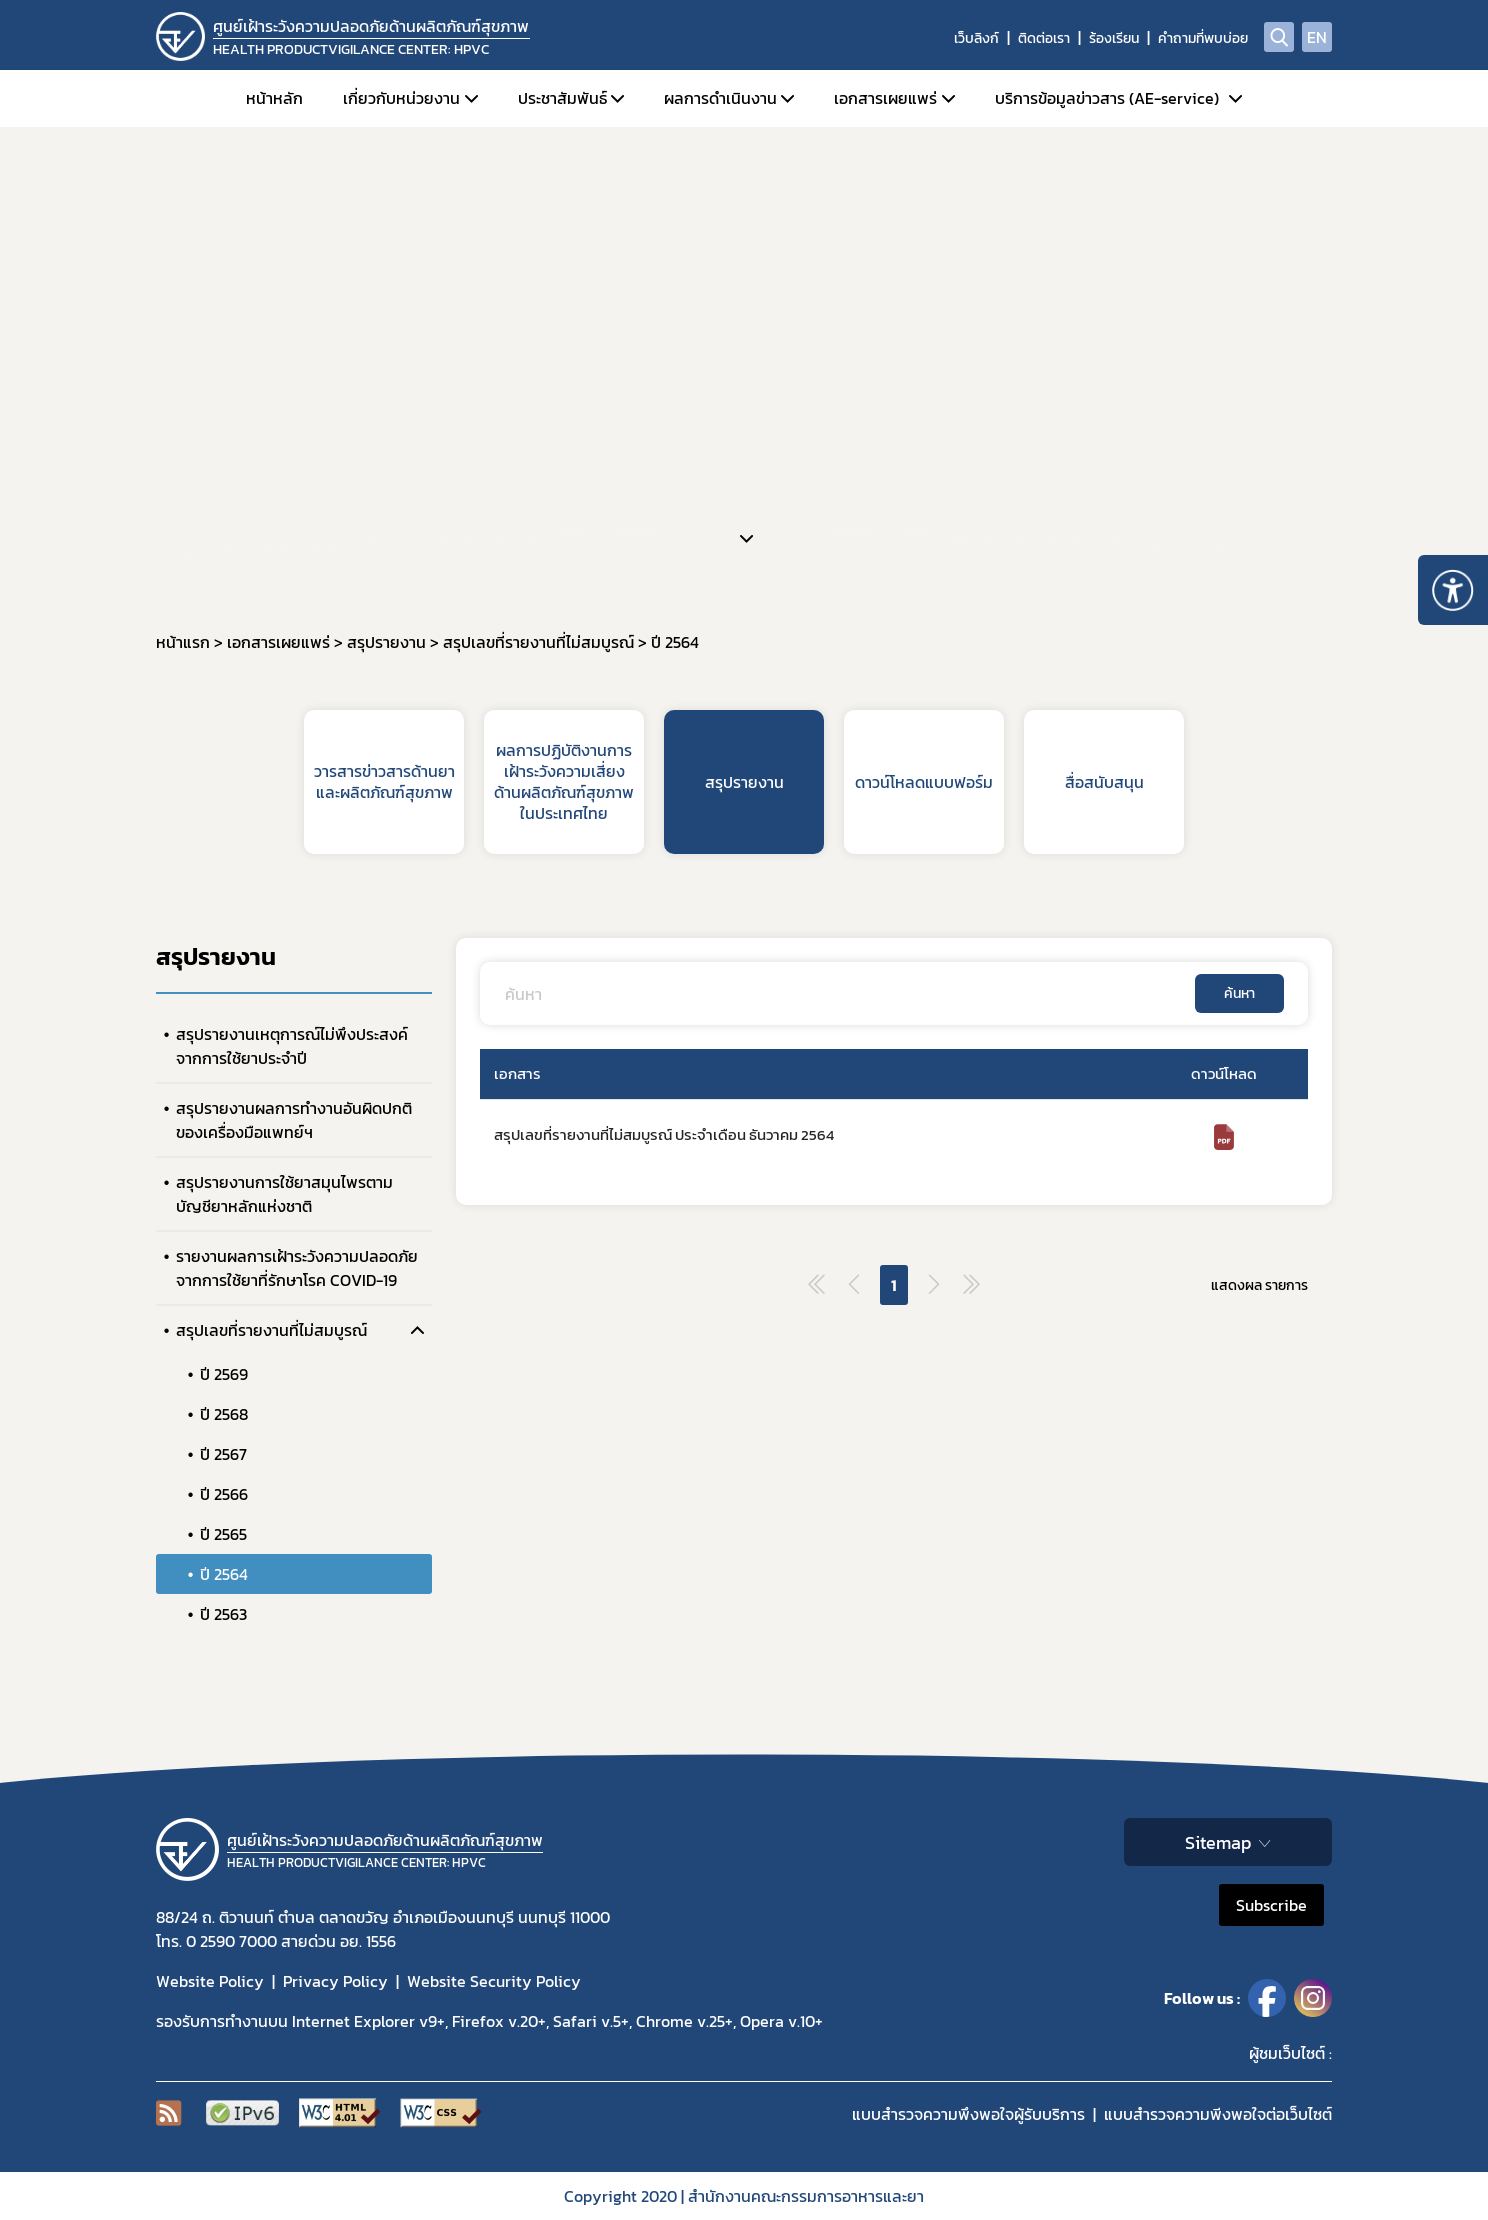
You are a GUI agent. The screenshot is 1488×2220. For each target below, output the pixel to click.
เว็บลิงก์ (976, 38)
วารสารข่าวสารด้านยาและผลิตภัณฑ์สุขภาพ (384, 781)
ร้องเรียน (1114, 38)
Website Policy (210, 1981)
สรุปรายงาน (744, 782)
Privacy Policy (335, 1981)
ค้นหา (1239, 993)
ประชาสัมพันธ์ (562, 98)
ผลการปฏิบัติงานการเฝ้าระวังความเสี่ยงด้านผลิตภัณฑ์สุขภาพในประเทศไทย (564, 781)
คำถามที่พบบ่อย (1203, 38)
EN (1317, 37)
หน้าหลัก (274, 98)
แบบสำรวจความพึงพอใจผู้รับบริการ (968, 2114)
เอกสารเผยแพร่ (885, 98)
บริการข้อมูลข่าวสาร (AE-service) (1107, 98)
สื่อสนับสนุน (1104, 782)
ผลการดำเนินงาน (720, 98)
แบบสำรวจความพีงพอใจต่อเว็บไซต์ (1218, 2114)
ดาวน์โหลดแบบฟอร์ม (924, 782)
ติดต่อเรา (1044, 38)
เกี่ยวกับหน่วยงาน (401, 98)
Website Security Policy (494, 1981)
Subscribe (1271, 1905)
